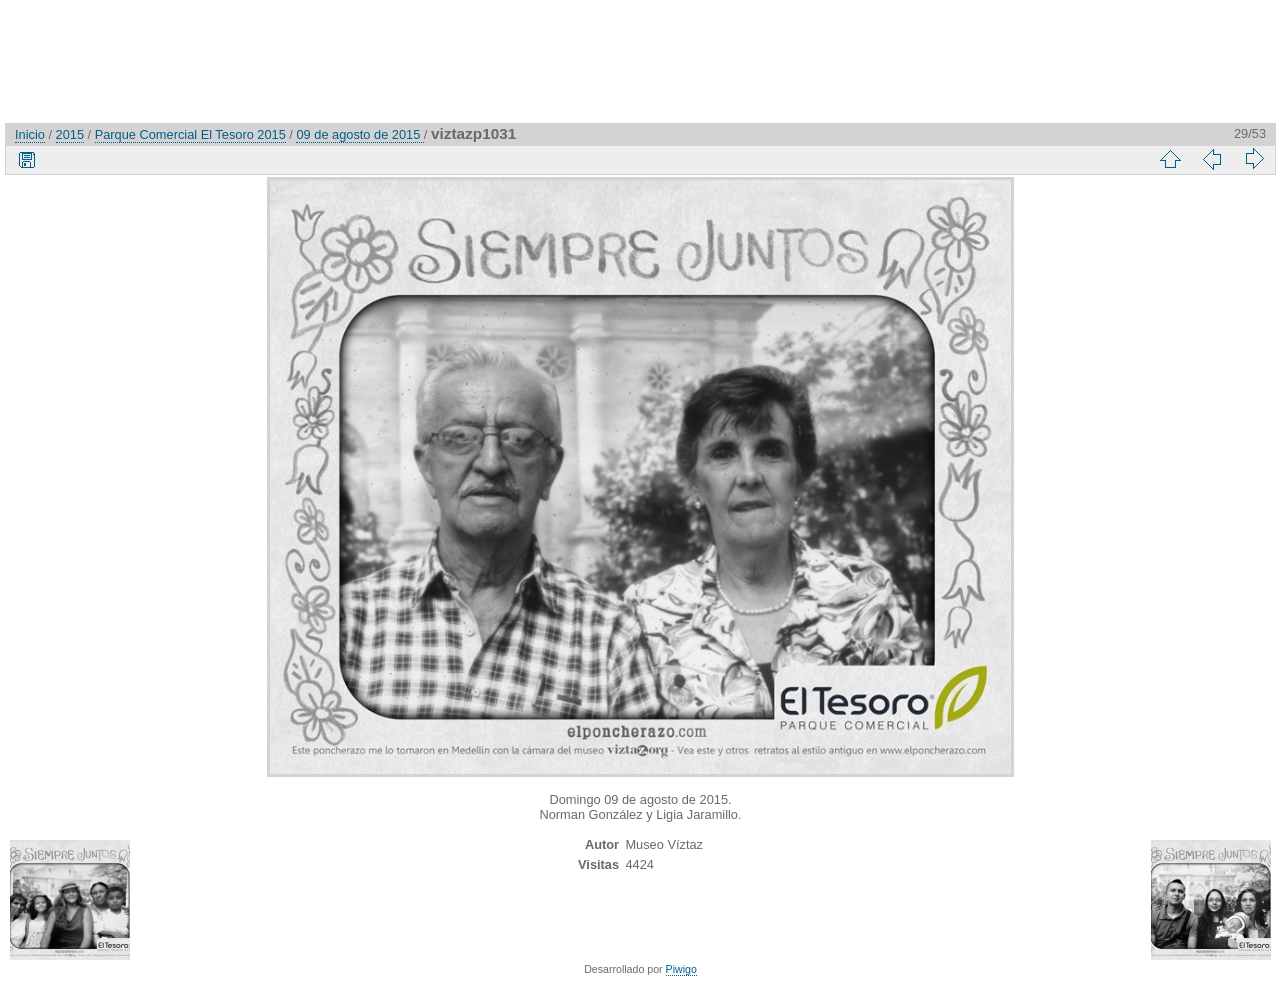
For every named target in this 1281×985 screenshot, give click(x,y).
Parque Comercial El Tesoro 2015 (190, 134)
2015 (70, 134)
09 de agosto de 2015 (359, 134)
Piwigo (681, 969)
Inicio (30, 134)
